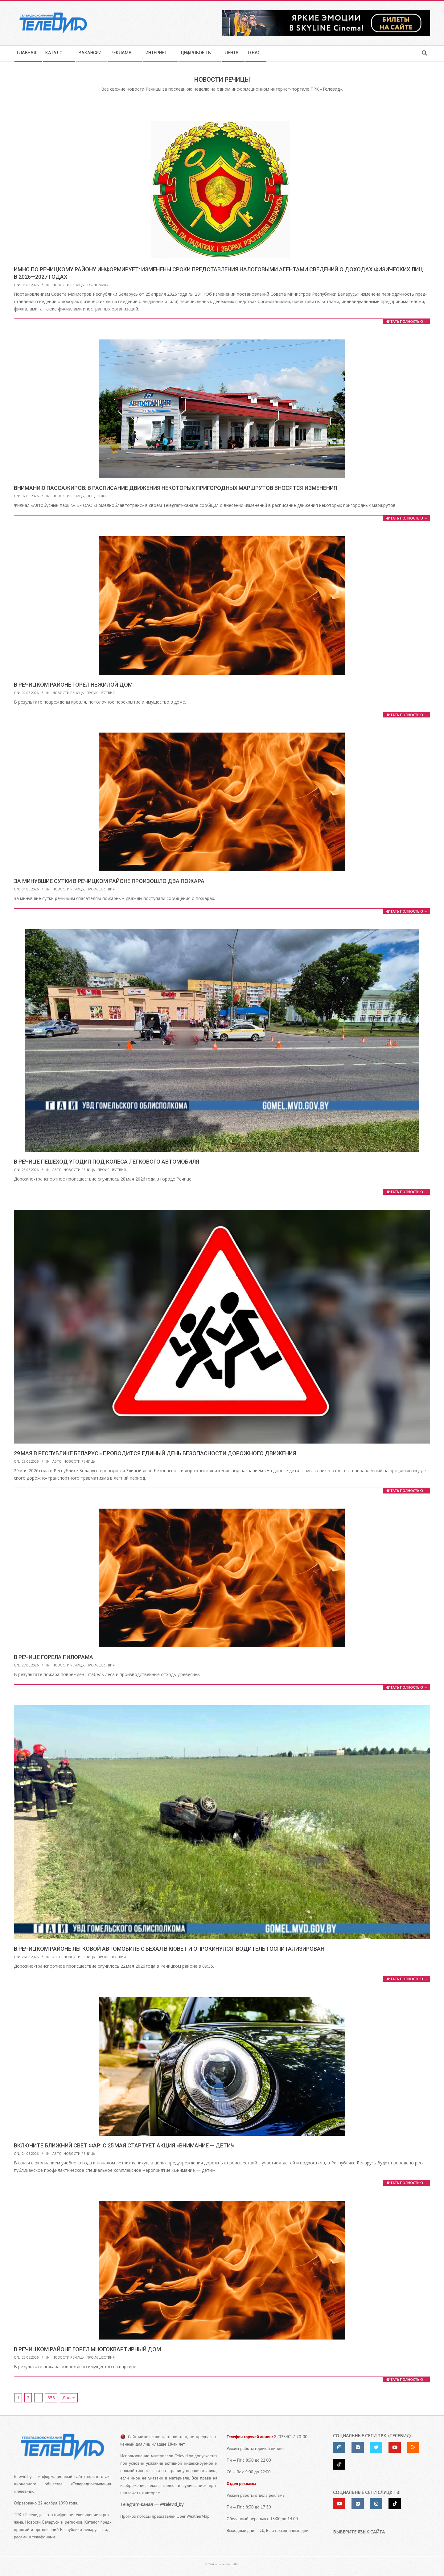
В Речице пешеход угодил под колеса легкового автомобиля (106, 1161)
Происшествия (100, 692)
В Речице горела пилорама (53, 1657)
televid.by (22, 2476)
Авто (57, 1169)
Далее (68, 2398)
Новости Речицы (68, 284)
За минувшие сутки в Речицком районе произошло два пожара (109, 881)
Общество (96, 496)
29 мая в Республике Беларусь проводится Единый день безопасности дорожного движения (155, 1453)
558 (51, 2398)
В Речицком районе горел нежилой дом (73, 684)
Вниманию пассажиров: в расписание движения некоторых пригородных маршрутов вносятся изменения (175, 488)
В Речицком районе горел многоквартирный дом (87, 2349)
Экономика (97, 284)
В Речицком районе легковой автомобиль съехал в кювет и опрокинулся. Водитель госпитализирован (169, 1948)
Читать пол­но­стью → (406, 321)
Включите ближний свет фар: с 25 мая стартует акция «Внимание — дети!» (124, 2145)
